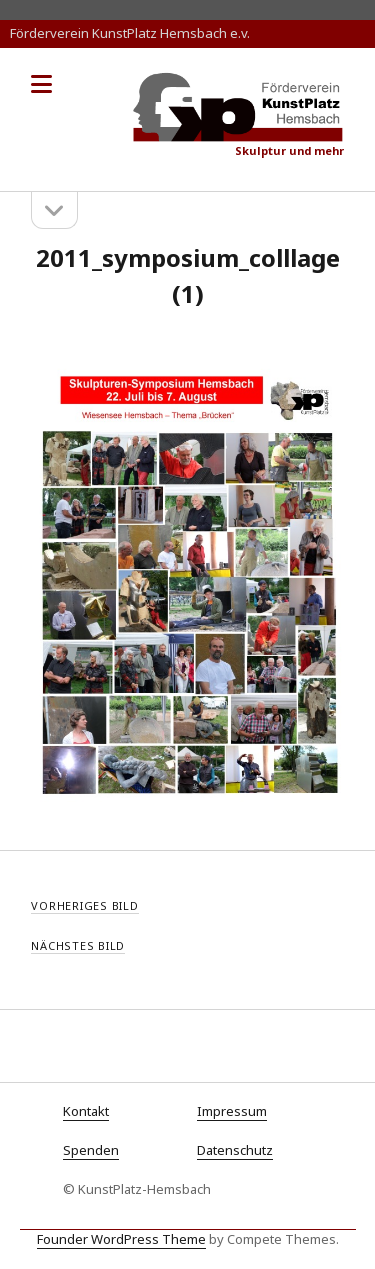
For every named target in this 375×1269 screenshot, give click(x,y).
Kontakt (86, 1111)
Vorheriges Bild (85, 905)
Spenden (91, 1150)
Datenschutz (235, 1150)
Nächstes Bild (78, 945)
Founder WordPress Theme (121, 1239)
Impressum (232, 1111)
